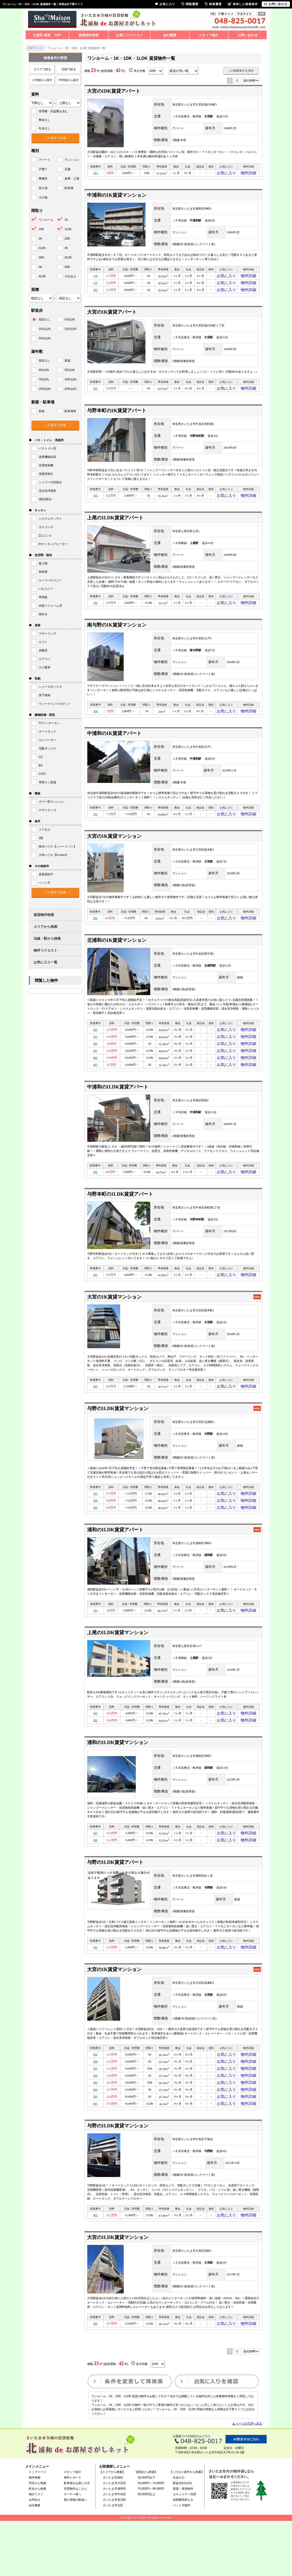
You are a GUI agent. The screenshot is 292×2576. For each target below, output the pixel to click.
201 (95, 173)
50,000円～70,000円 (151, 2538)
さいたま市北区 (113, 2560)
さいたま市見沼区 (114, 2555)
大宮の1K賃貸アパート (112, 317)
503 (95, 2146)
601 (95, 2155)
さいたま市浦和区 (114, 2544)
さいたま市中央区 (114, 2549)
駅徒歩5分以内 (182, 2538)
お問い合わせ (247, 35)
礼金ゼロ (179, 2532)
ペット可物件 (181, 2560)
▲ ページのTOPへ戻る (247, 2478)
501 (95, 1413)
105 (95, 503)
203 (95, 1522)
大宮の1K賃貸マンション (114, 849)
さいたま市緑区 (113, 2532)
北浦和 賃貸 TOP (47, 35)
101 (95, 826)
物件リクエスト (45, 950)
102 (95, 612)
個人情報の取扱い (75, 2555)
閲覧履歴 (189, 4)
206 (95, 722)
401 (95, 1070)
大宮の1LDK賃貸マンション (117, 2291)
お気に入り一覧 (45, 962)
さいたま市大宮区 (114, 2538)
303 (95, 932)
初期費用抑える (183, 2555)
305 (95, 2129)
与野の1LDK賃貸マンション (117, 1436)
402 (95, 1078)
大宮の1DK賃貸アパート (113, 91)
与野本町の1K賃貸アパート (117, 417)
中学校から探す (69, 80)
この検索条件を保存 (241, 70)
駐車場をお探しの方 (77, 2538)
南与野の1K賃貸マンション (117, 635)
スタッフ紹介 (208, 35)
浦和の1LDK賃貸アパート (115, 1561)
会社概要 (170, 35)
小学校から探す (42, 80)
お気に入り (226, 173)
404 (95, 2138)
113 (95, 286)
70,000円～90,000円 (151, 2544)
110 (95, 278)
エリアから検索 (45, 927)
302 (95, 2378)
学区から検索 (37, 2538)
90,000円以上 (147, 2549)
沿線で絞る (68, 69)
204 (95, 2104)
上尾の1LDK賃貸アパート (115, 526)
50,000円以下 (147, 2532)
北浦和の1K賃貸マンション (117, 954)
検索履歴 (213, 4)
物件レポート (72, 2532)
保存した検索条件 (243, 4)
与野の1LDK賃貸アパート (115, 1901)
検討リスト (36, 2549)
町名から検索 (37, 2544)
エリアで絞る (42, 69)
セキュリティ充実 (184, 2549)
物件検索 (34, 2532)
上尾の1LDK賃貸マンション (117, 1666)
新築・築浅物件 (183, 2544)
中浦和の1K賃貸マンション (117, 196)
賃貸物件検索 (88, 35)
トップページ (37, 2527)
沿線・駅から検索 (47, 938)
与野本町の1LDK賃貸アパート (120, 1218)
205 (95, 2113)
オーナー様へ (72, 2549)
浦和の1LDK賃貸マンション (117, 1778)
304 (95, 1530)
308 (95, 1878)
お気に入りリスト (129, 35)
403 (95, 1087)
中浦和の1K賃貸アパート (114, 745)
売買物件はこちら (75, 2544)
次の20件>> (251, 80)
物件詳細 (248, 173)
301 (95, 1053)
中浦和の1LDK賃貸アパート (117, 1110)
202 (95, 1196)
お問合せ (34, 2555)
